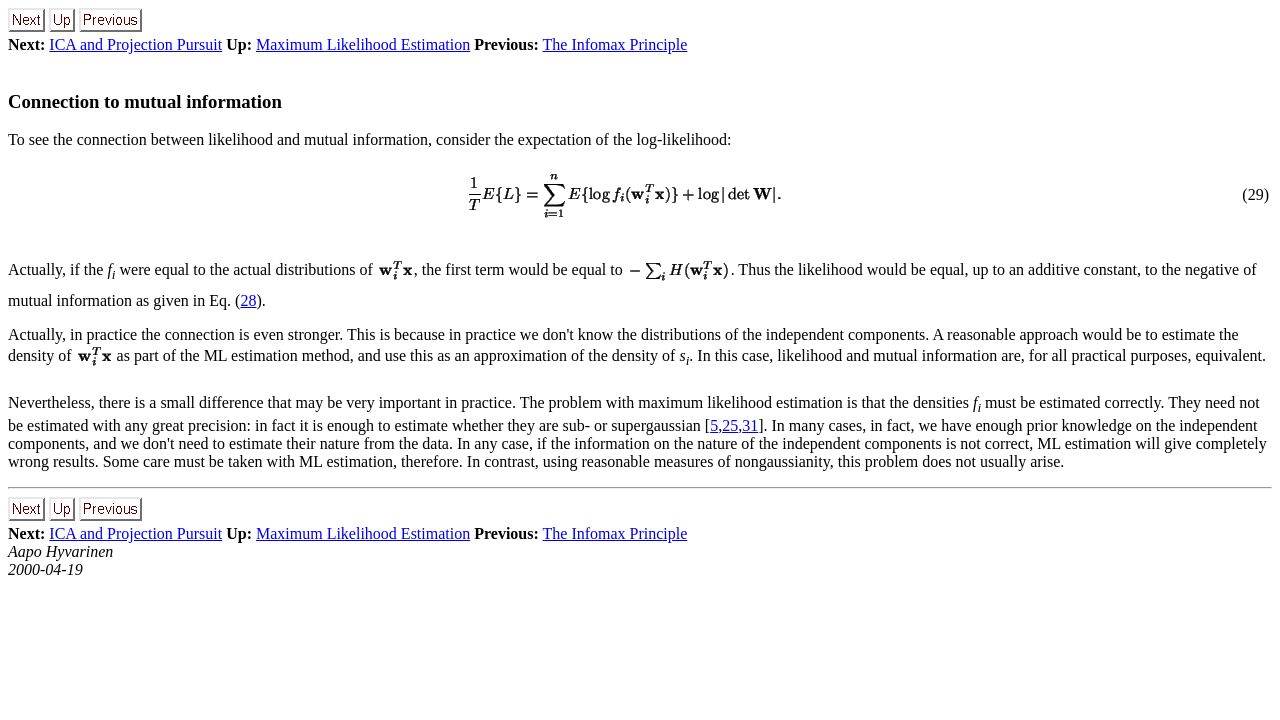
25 (730, 425)
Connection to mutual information (145, 101)
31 (750, 425)
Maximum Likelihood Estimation (363, 44)
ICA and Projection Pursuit (135, 44)
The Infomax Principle (615, 44)
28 (248, 300)
